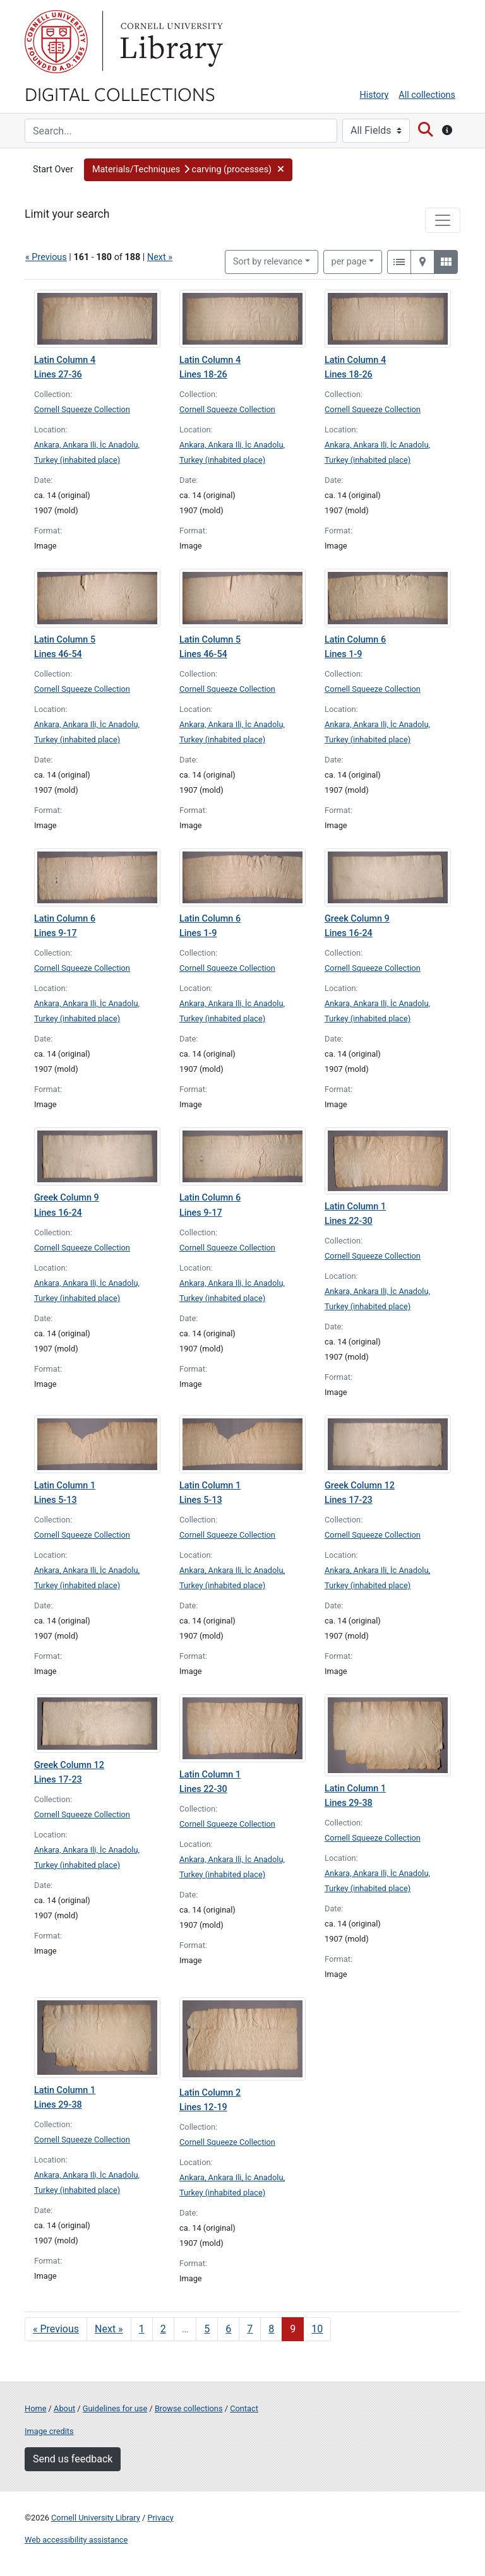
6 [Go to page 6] (228, 2329)
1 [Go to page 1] (142, 2329)
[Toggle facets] (442, 220)
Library (169, 41)
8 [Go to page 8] (271, 2329)
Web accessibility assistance (76, 2539)
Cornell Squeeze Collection (82, 409)
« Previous (46, 257)
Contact (244, 2408)
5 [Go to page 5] (207, 2329)
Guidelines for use (115, 2408)
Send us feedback (72, 2459)
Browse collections (189, 2408)
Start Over (53, 169)
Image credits (49, 2431)
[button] (188, 169)
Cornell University (56, 41)
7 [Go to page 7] (250, 2329)
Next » (159, 257)
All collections (426, 95)
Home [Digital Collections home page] (35, 2408)
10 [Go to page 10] (317, 2329)
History (374, 95)
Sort (267, 261)
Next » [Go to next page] (109, 2329)
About (64, 2408)
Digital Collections (120, 93)
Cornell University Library (95, 2517)
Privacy (160, 2517)
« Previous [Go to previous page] (56, 2329)
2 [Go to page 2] (163, 2329)
